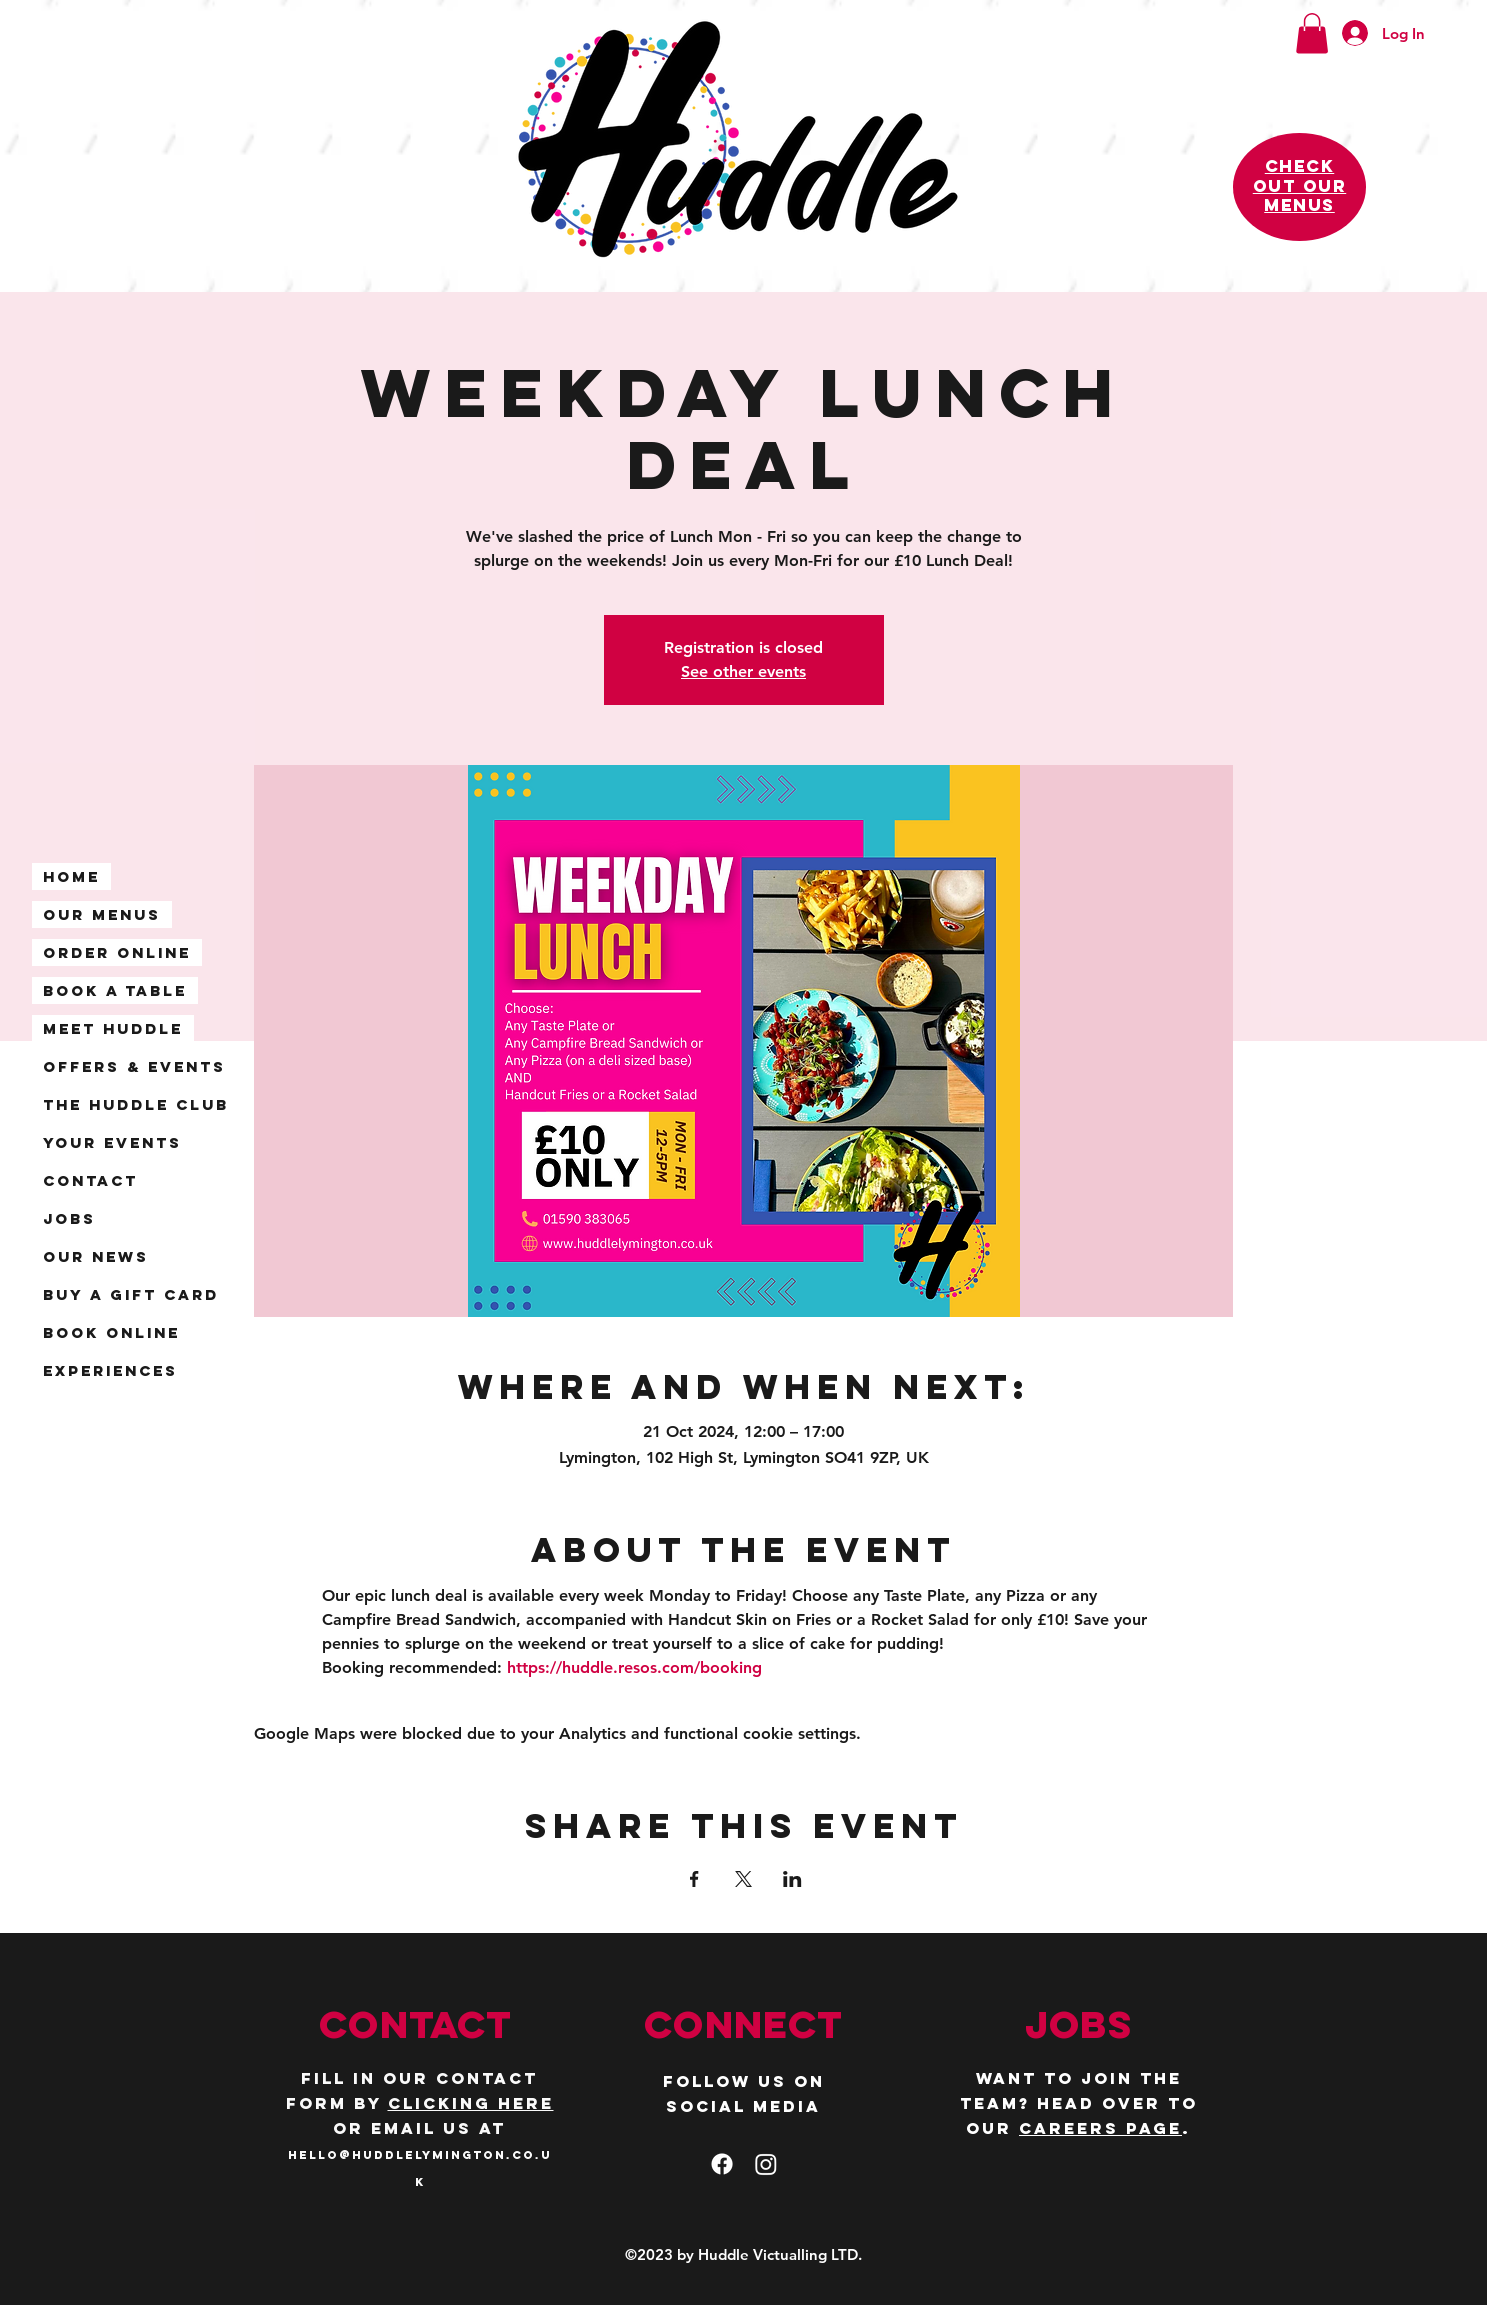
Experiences (110, 1370)
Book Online (111, 1332)
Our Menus (102, 914)
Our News (96, 1256)
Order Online (117, 952)
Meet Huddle (113, 1028)
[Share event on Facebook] (694, 1879)
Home (71, 876)
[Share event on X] (743, 1879)
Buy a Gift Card (131, 1294)
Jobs (69, 1218)
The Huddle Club (136, 1104)
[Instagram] (766, 2164)
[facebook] (722, 2164)
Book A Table (115, 990)
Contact (90, 1180)
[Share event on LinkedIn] (792, 1879)
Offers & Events (134, 1066)
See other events (743, 671)
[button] (1312, 33)
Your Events (112, 1142)
